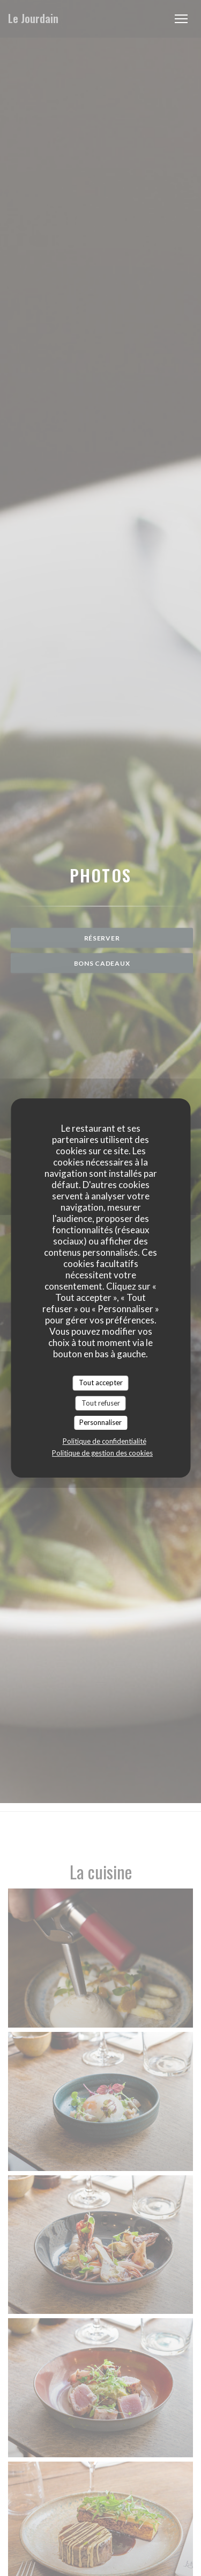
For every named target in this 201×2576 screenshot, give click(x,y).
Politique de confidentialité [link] (104, 1441)
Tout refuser (100, 1403)
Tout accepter (101, 1382)
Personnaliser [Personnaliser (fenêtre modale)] (100, 1422)
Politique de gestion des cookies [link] (102, 1453)
